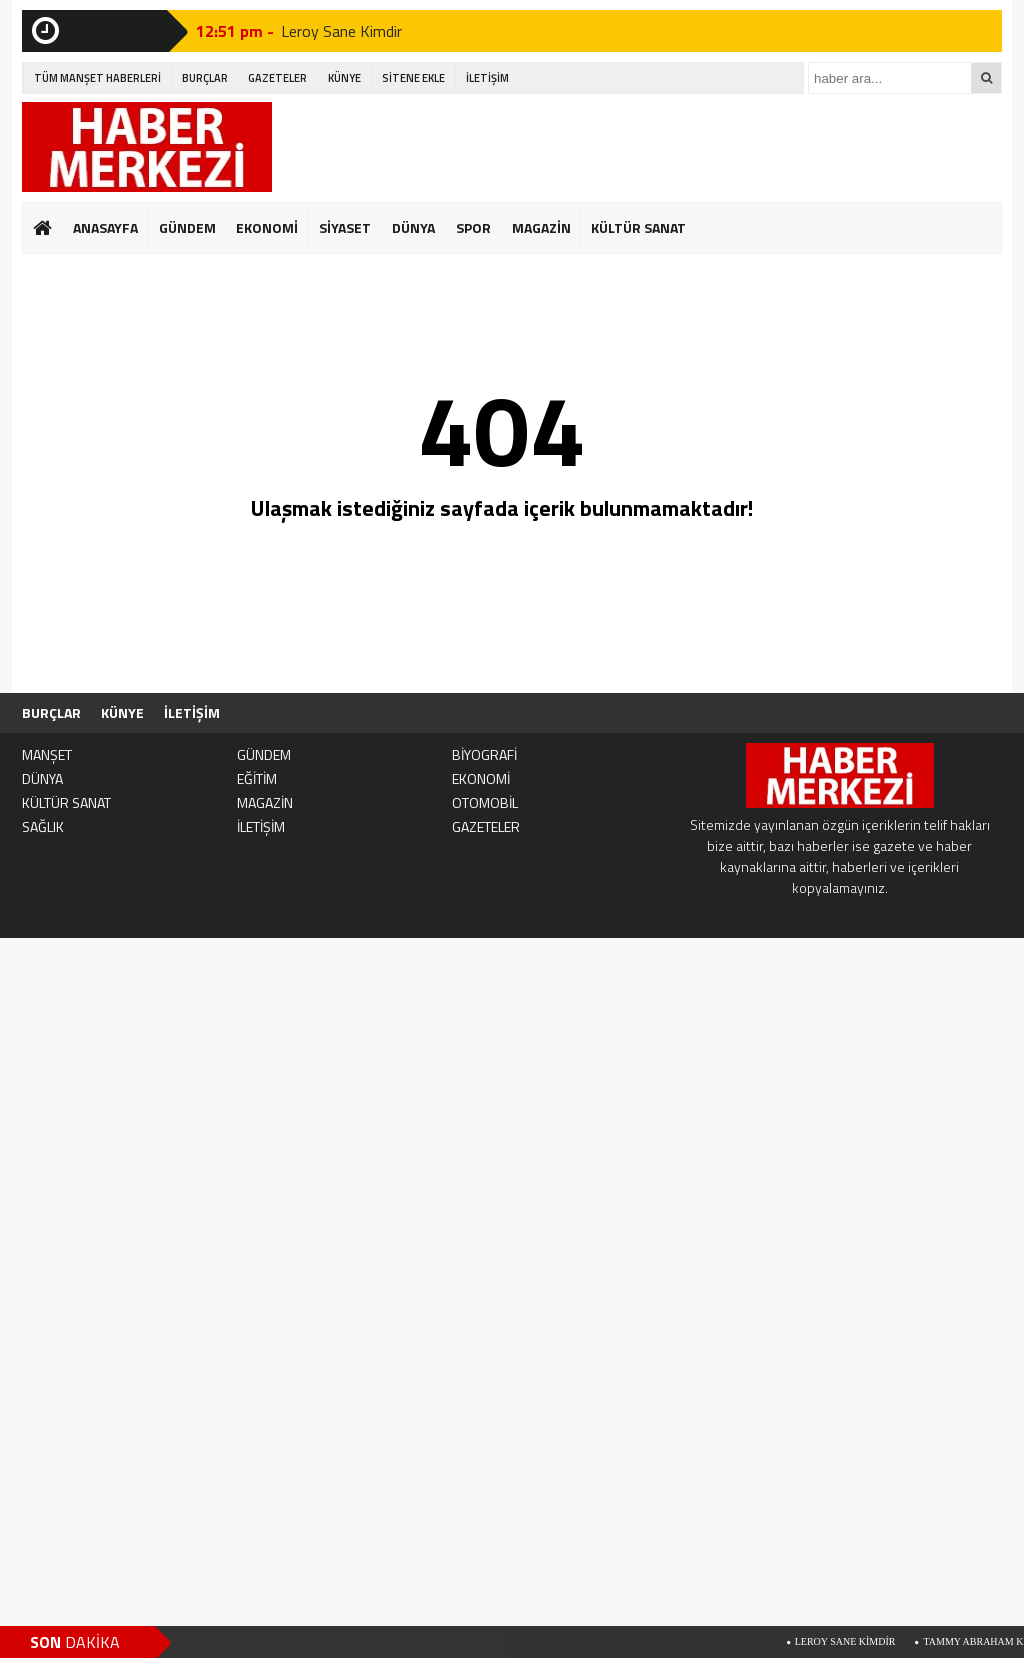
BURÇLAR (205, 78)
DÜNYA (413, 227)
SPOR (473, 227)
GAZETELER (277, 78)
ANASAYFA (105, 227)
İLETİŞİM (487, 78)
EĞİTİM (257, 778)
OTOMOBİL (485, 802)
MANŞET (47, 754)
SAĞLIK (43, 826)
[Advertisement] (638, 147)
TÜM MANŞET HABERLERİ (97, 78)
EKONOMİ (267, 227)
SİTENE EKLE (413, 78)
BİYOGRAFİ (484, 754)
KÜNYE (344, 78)
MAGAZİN (541, 227)
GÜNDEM (187, 227)
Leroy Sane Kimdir (341, 31)
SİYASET (345, 227)
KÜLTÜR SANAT (638, 227)
